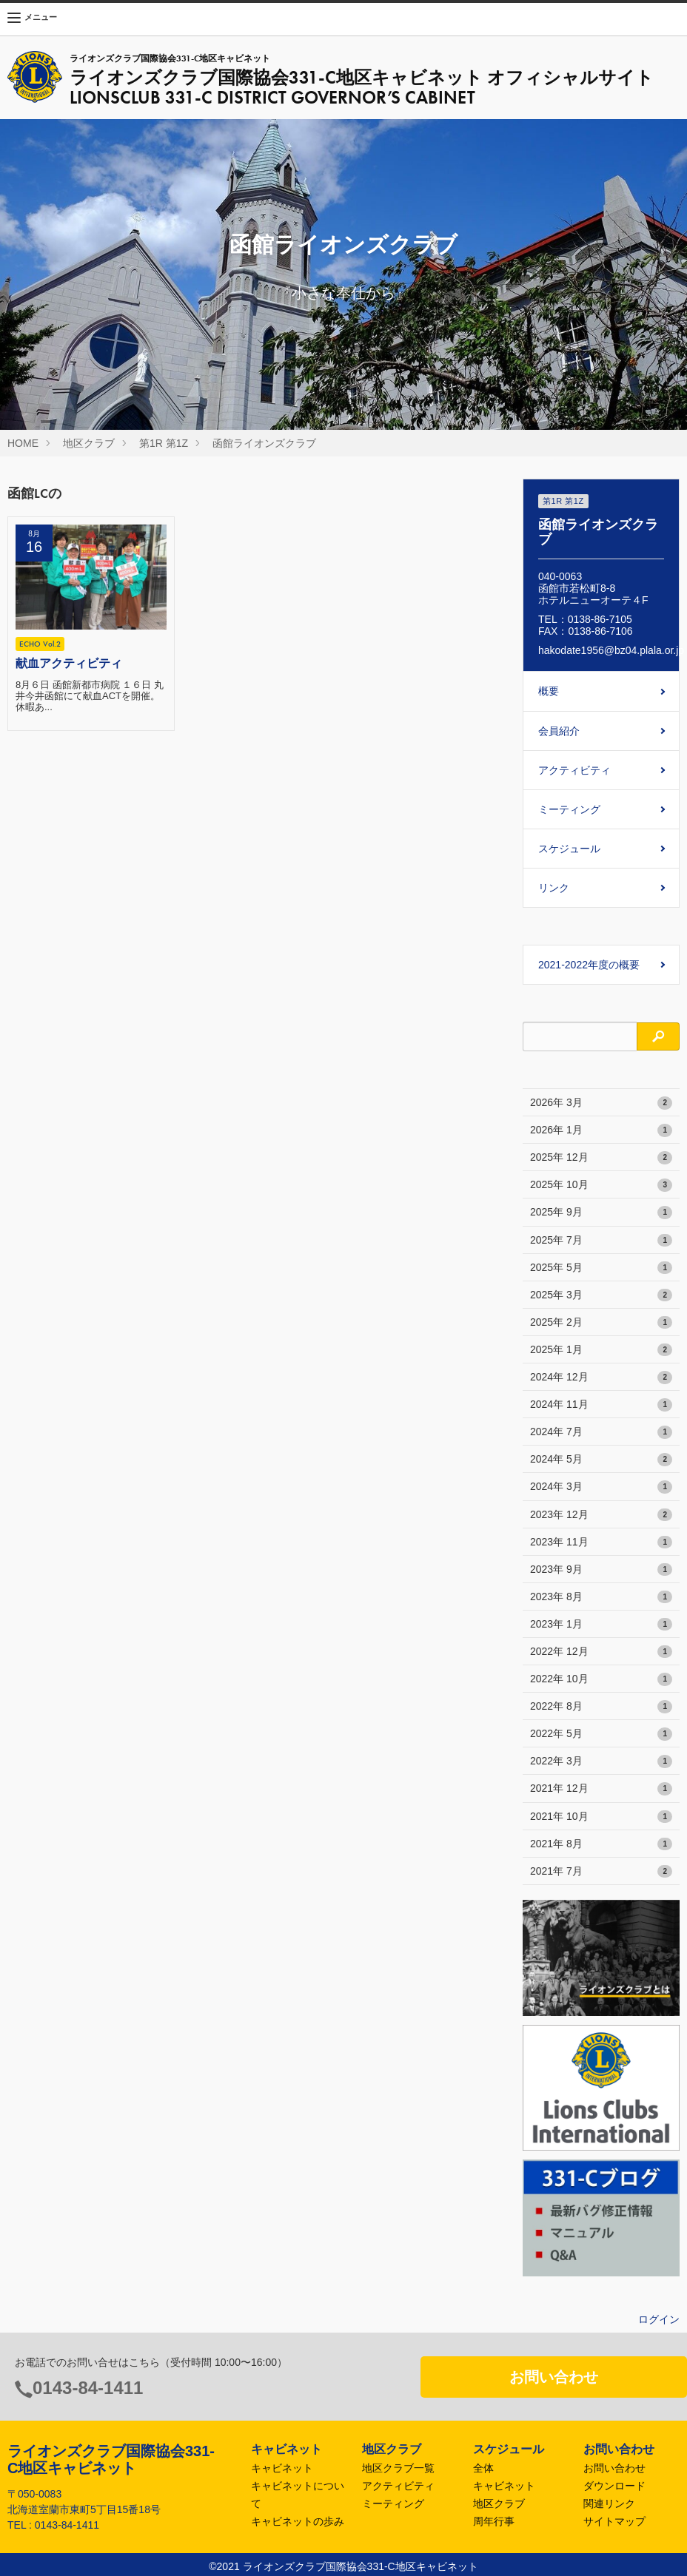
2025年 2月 (601, 1322)
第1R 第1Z (163, 443)
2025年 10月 (601, 1185)
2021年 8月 (601, 1844)
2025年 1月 (601, 1350)
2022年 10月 (601, 1679)
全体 (483, 2468)
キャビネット (282, 2468)
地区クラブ (89, 443)
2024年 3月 (601, 1487)
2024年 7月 (601, 1432)
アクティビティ (574, 770)
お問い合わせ (553, 2377)
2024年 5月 (601, 1459)
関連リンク (609, 2503)
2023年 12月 (601, 1515)
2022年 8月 (601, 1706)
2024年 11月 (601, 1405)
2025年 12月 (601, 1157)
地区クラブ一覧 (398, 2468)
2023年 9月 (601, 1570)
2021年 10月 (601, 1817)
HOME (22, 443)
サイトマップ (614, 2521)
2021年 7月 (601, 1871)
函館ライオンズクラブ (264, 443)
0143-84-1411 (88, 2388)
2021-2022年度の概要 (589, 965)
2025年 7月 (601, 1240)
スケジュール (569, 848)
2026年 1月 (601, 1130)
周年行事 (494, 2521)
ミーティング (569, 809)
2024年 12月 (601, 1377)
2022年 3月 (601, 1761)
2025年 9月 (601, 1212)
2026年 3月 (601, 1103)
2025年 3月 (601, 1295)
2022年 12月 (601, 1652)
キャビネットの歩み (297, 2521)
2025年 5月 (601, 1268)
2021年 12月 (601, 1789)
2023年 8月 (601, 1597)
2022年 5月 (601, 1734)
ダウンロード (614, 2486)
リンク (553, 888)
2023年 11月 (601, 1542)
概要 (548, 691)
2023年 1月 (601, 1624)
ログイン (659, 2319)
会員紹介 (559, 731)
